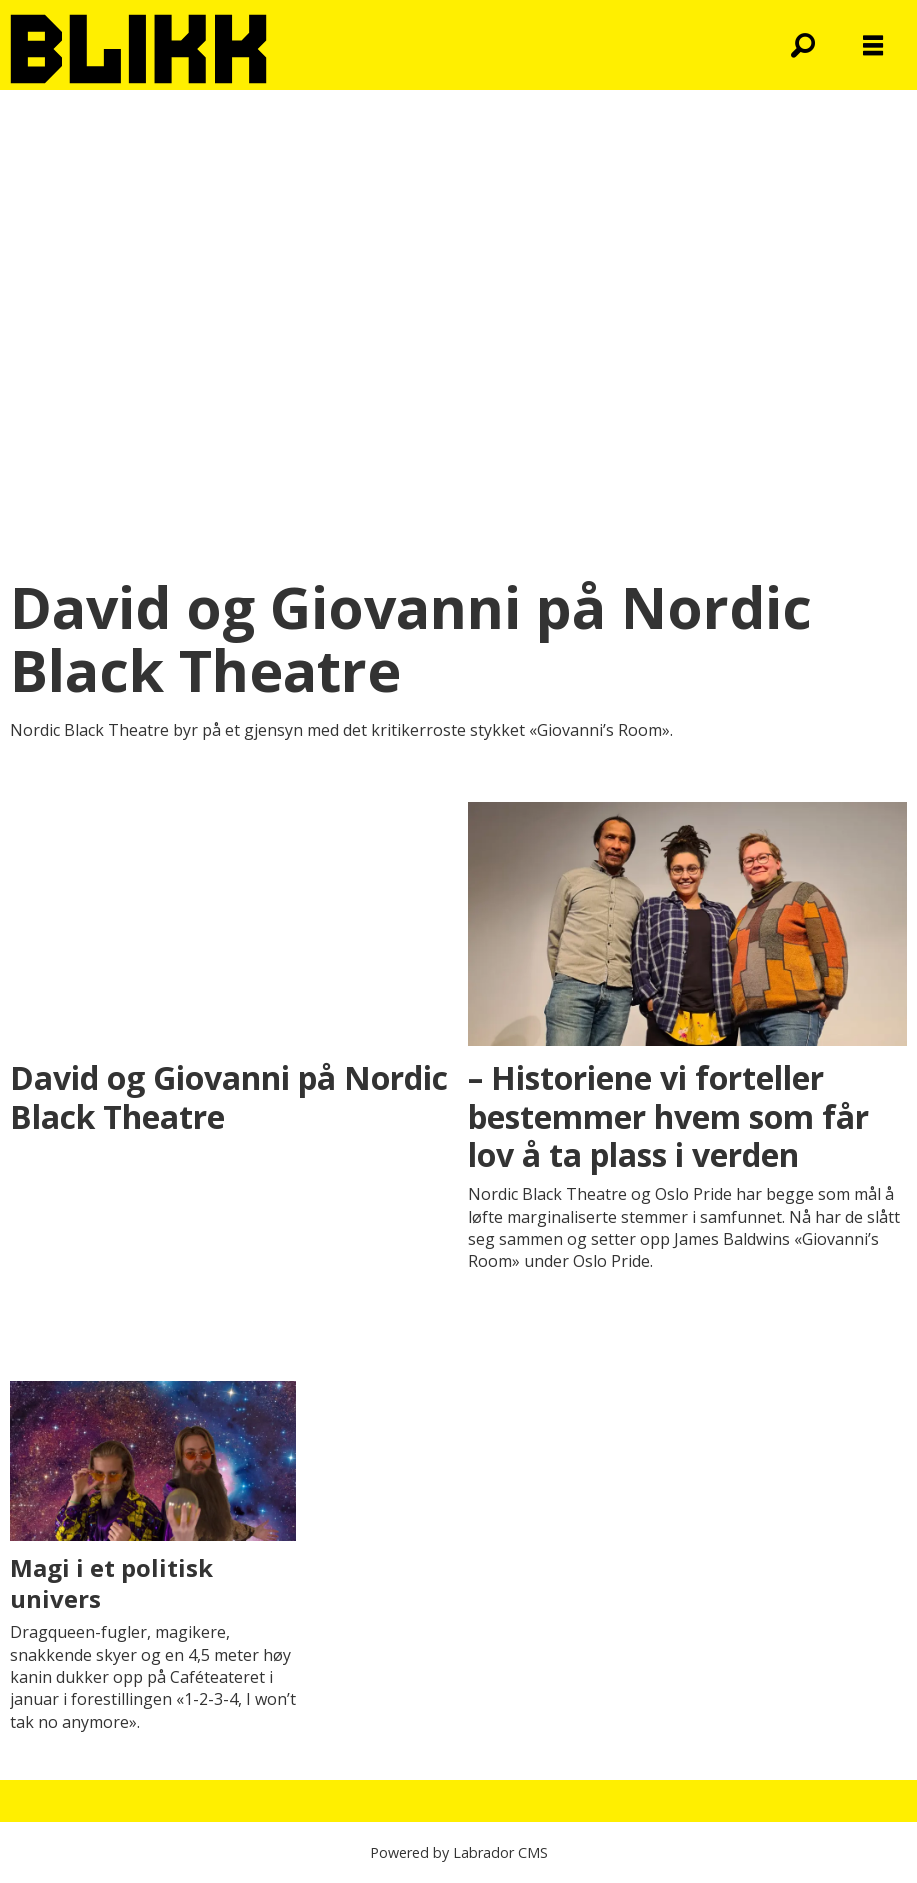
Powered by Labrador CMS (459, 1852)
